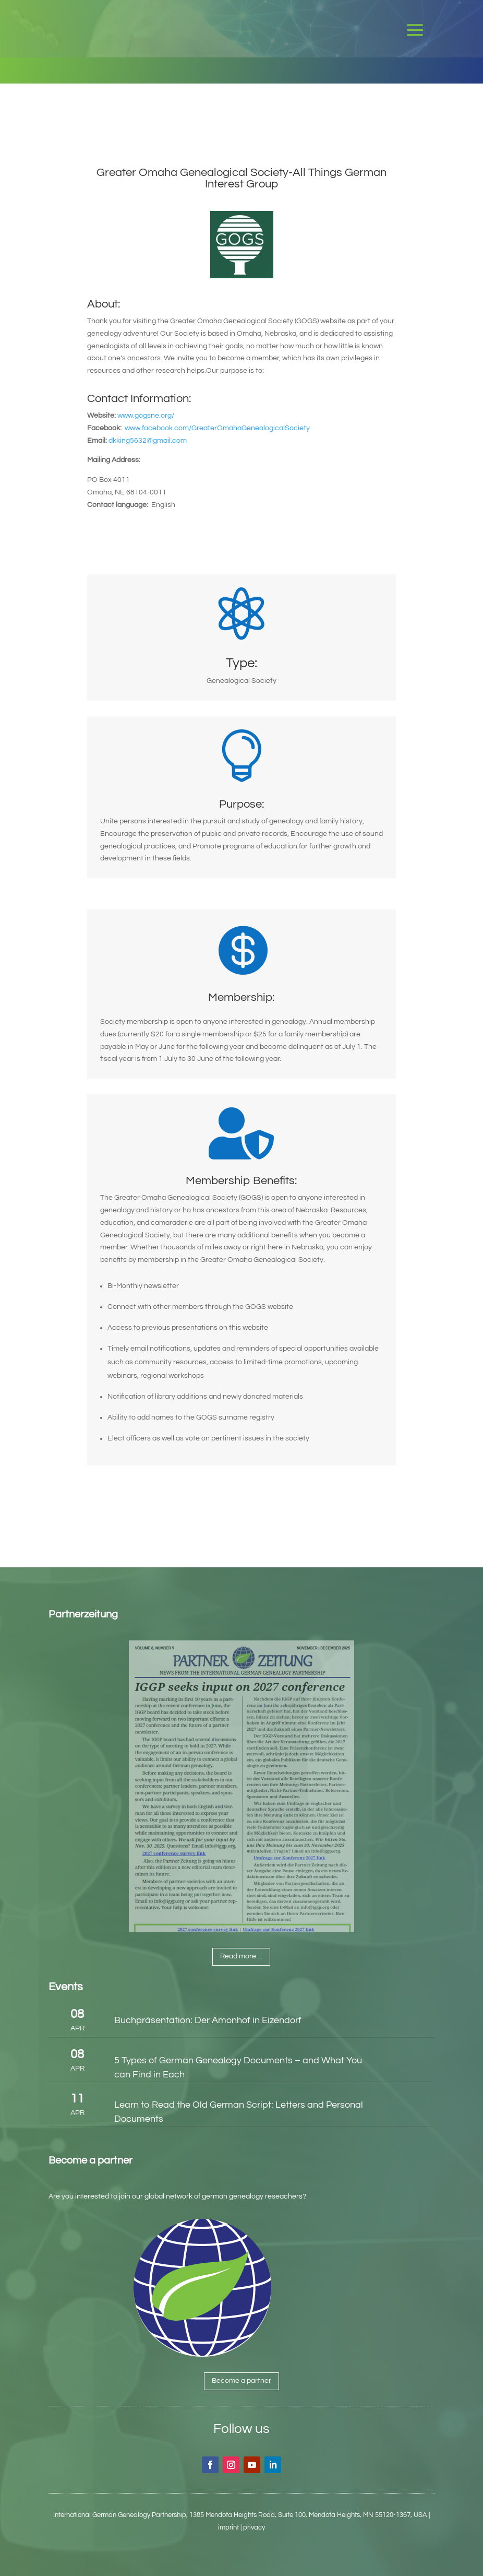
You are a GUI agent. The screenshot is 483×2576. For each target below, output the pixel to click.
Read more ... (241, 1956)
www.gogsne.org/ (145, 415)
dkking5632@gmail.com (147, 440)
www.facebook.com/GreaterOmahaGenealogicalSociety (217, 428)
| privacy (252, 2527)
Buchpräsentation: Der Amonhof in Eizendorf (207, 2020)
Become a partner (241, 2380)
